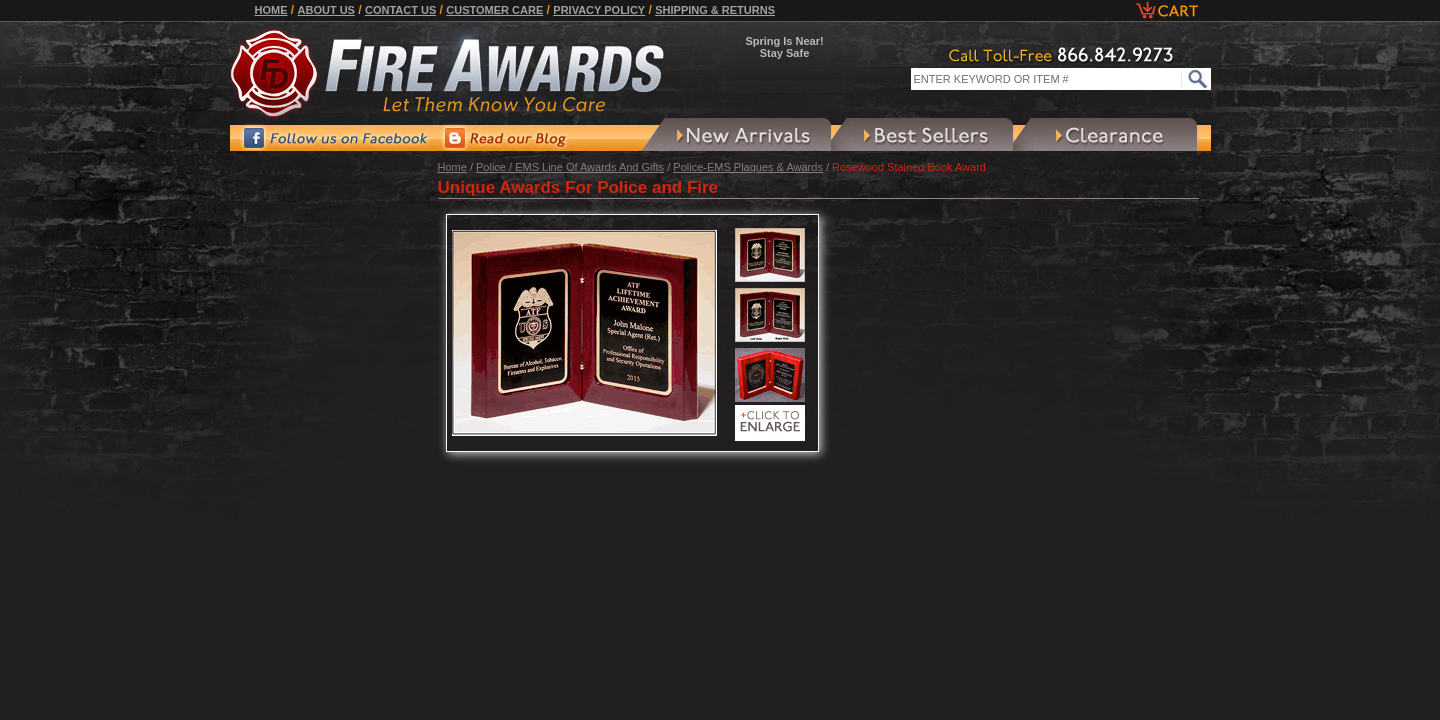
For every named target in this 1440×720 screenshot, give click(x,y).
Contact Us (400, 10)
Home (271, 10)
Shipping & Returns (715, 10)
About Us (326, 10)
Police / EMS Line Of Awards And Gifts (570, 167)
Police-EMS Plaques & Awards (748, 167)
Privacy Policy (599, 10)
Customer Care (494, 10)
